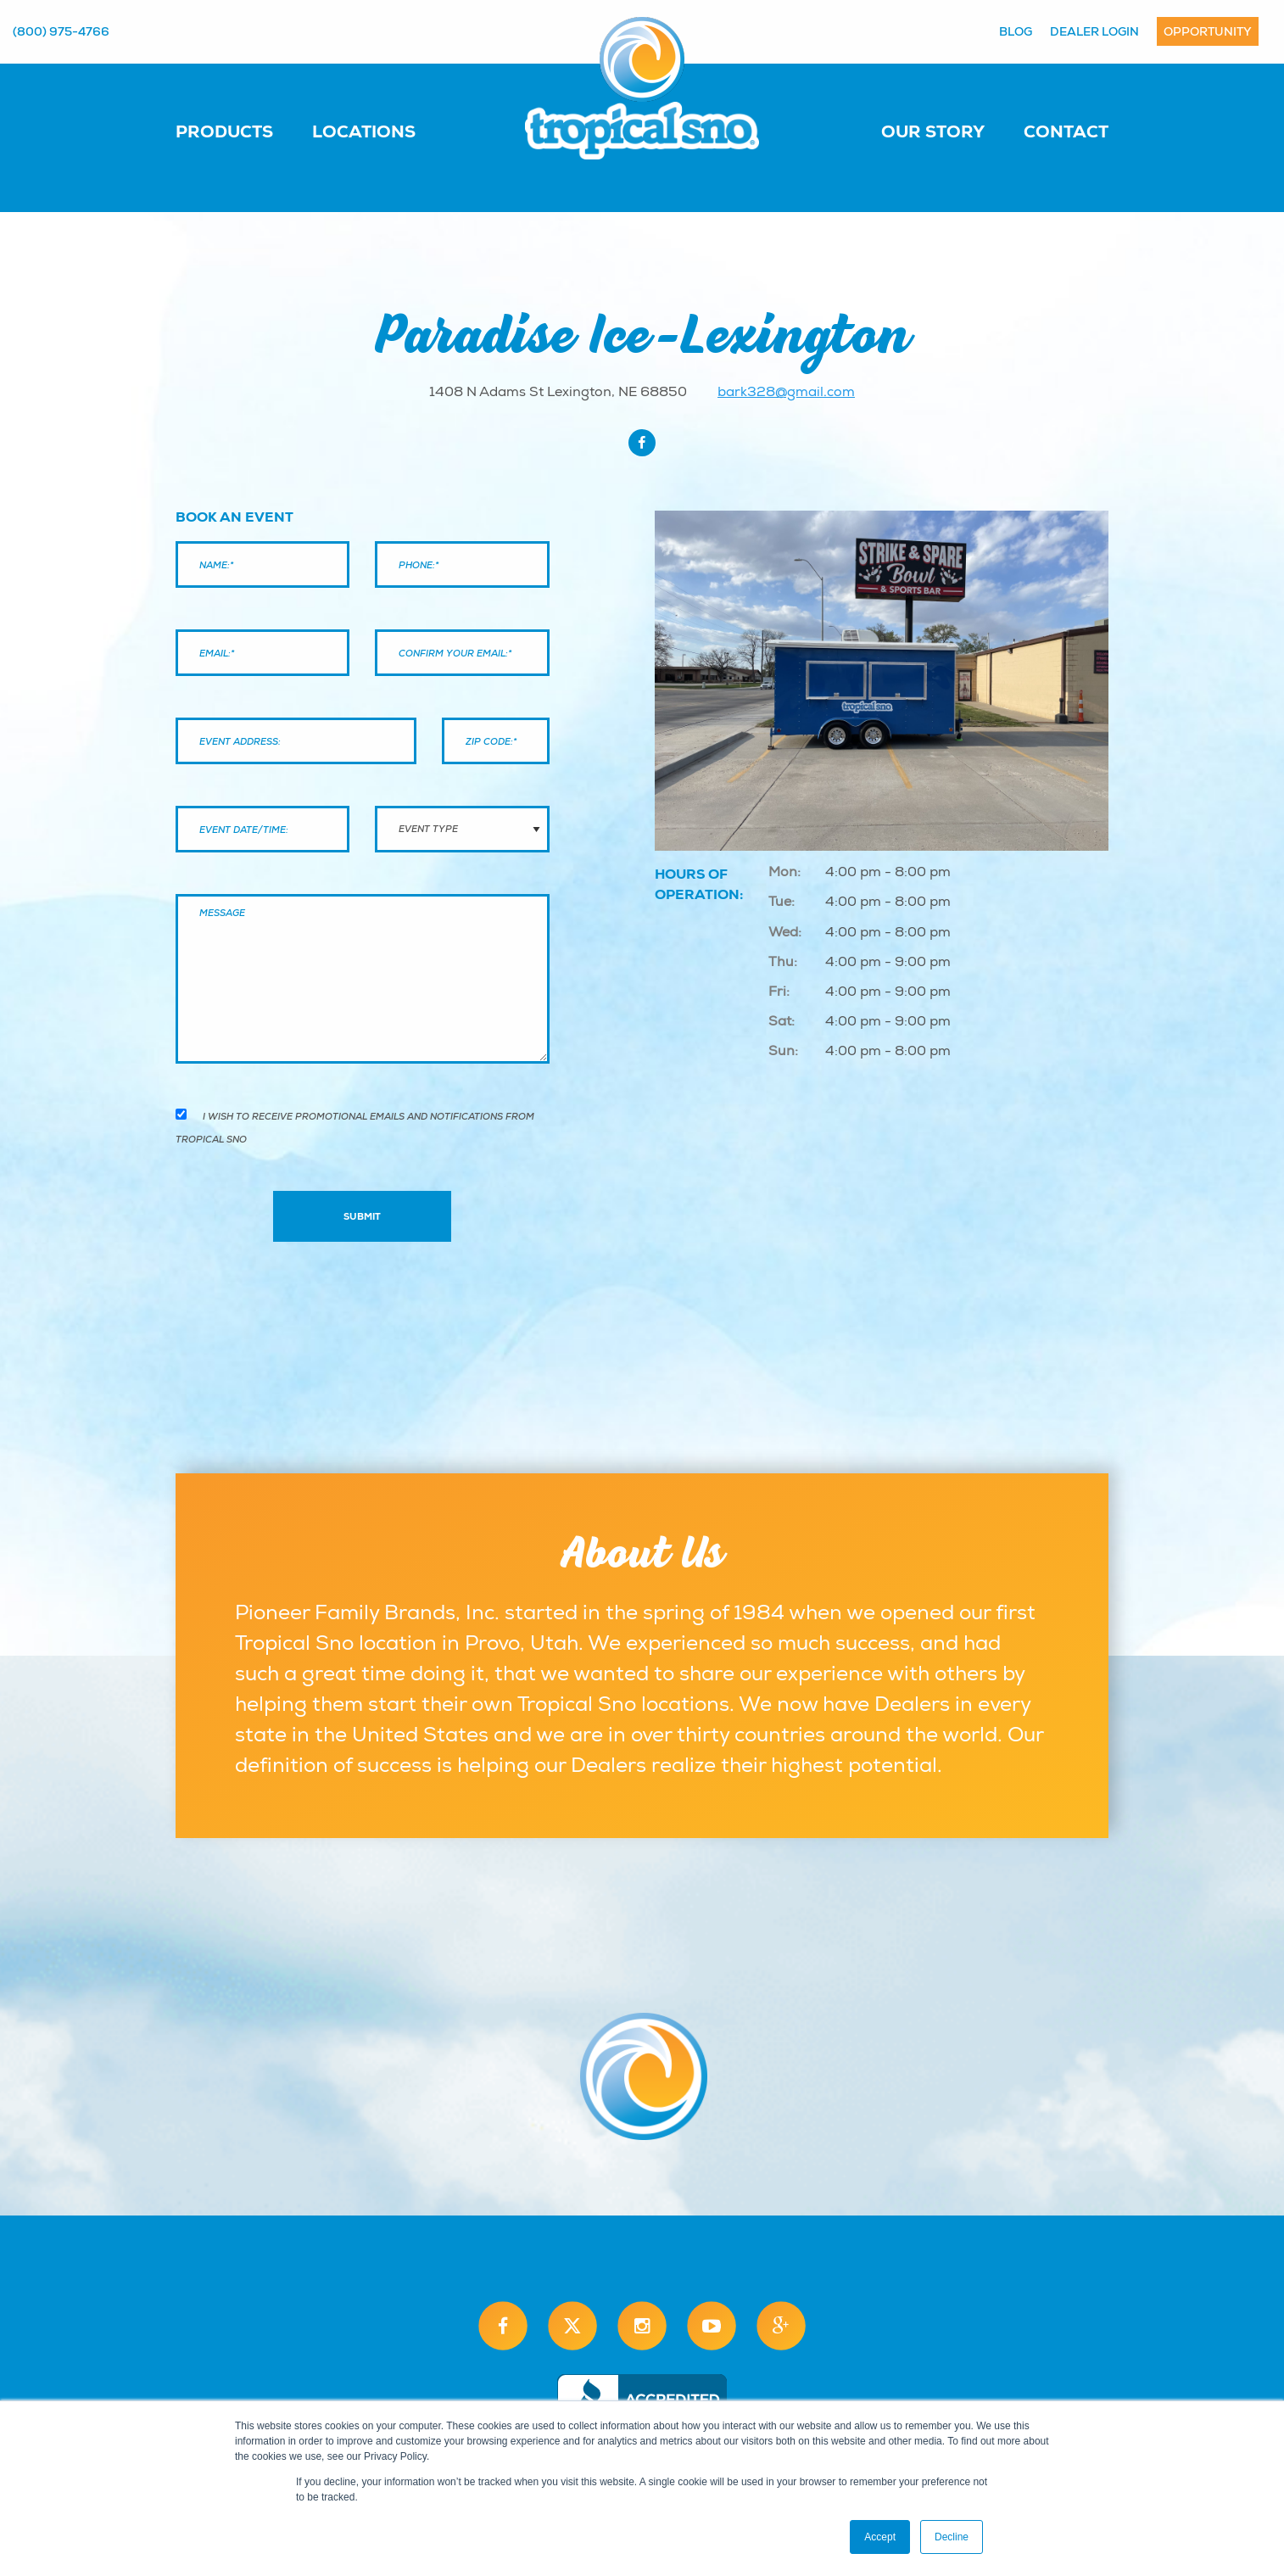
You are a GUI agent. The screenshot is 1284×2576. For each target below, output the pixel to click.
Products (224, 131)
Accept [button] (880, 2537)
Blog (1015, 31)
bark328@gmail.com (786, 392)
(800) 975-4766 (61, 31)
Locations (364, 131)
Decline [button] (952, 2537)
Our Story (933, 131)
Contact (1066, 131)
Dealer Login (1094, 31)
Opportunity (1208, 31)
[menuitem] (241, 130)
